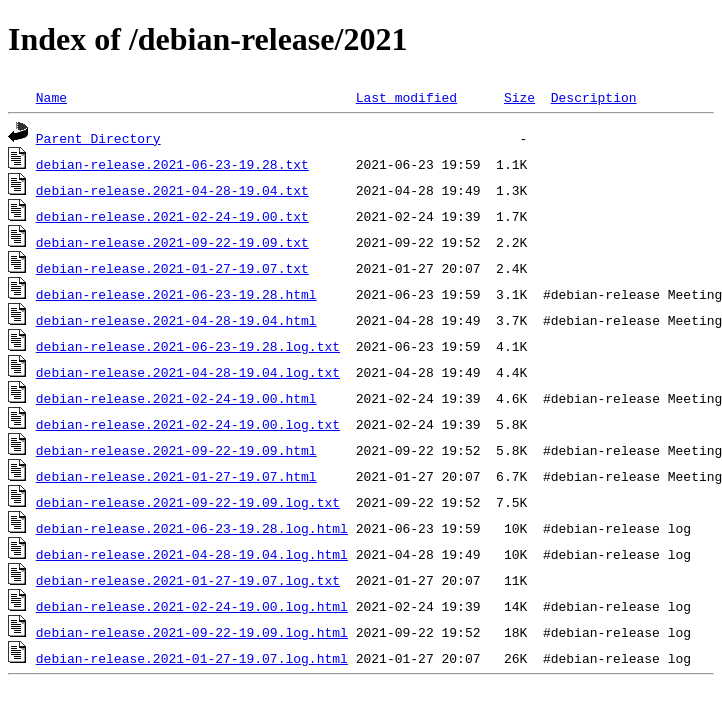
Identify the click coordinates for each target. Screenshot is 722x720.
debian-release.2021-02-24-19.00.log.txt (188, 424)
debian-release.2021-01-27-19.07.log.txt (188, 580)
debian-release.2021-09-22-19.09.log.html (192, 632)
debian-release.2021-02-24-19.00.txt (172, 216)
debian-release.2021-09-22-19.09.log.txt (188, 502)
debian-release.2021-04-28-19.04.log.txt (188, 372)
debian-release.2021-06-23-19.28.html (176, 294)
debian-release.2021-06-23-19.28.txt (172, 164)
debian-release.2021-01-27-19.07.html (176, 476)
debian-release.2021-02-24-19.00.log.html (192, 606)
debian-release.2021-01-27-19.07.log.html (192, 658)
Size (519, 97)
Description (594, 97)
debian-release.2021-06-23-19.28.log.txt (188, 346)
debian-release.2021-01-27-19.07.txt (172, 268)
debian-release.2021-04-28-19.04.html (176, 320)
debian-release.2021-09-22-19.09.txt (172, 242)
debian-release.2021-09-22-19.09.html (176, 450)
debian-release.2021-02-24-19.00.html (176, 398)
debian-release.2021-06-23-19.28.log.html (192, 528)
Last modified (406, 97)
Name (51, 97)
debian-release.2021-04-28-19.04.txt (172, 190)
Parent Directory (98, 138)
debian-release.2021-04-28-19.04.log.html (192, 554)
